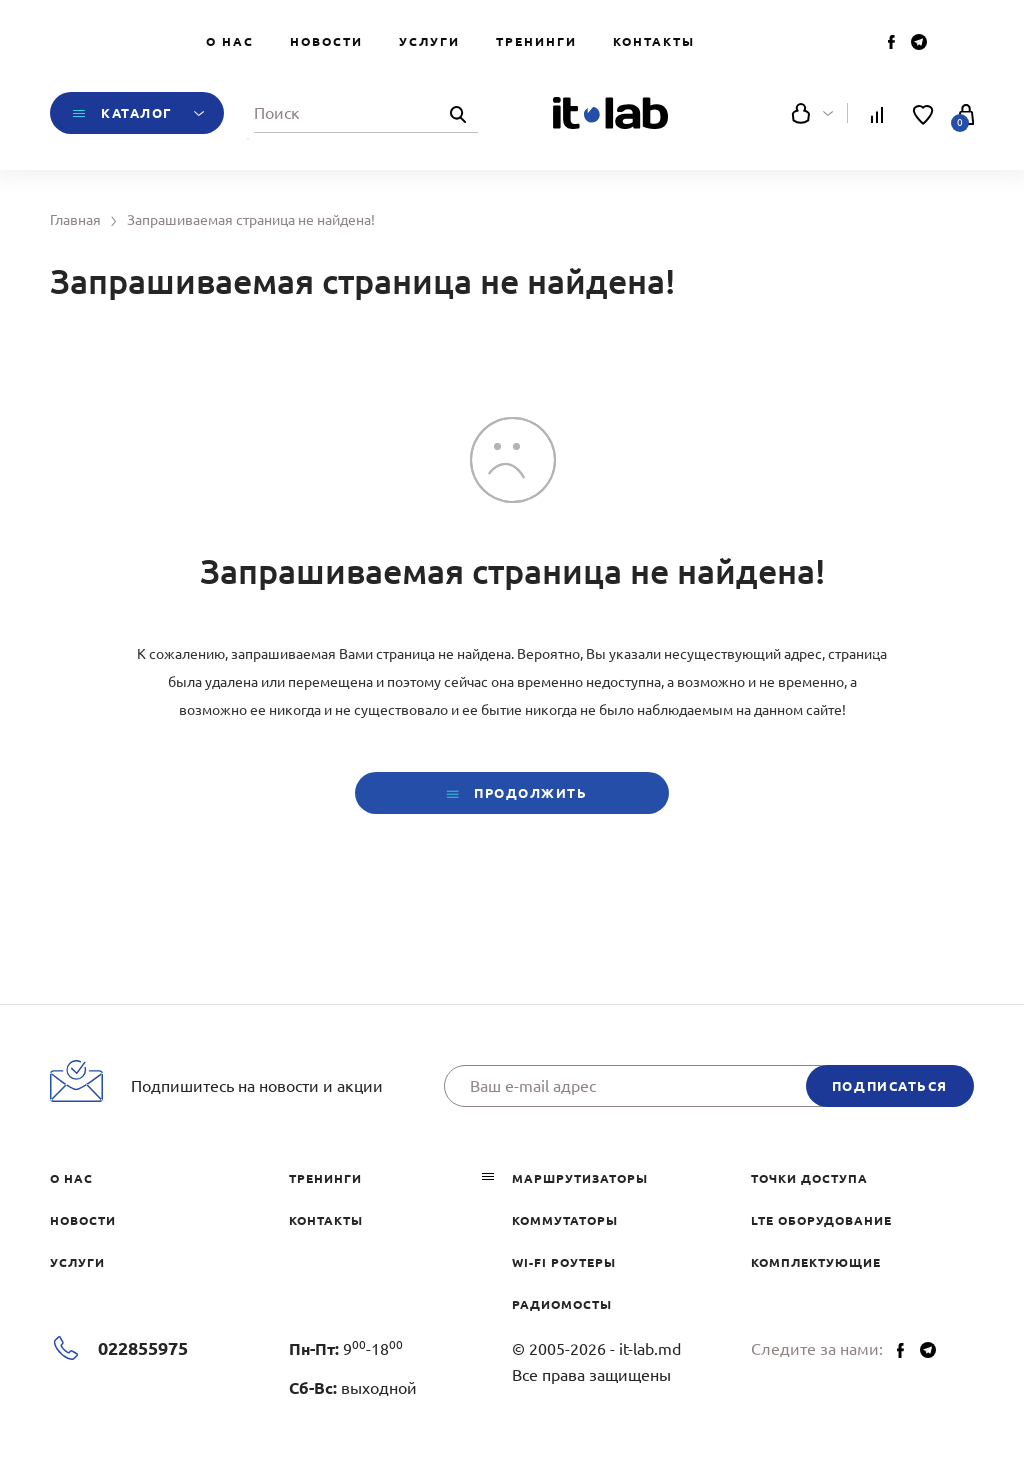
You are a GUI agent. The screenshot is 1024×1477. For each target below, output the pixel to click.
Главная (75, 220)
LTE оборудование (821, 1220)
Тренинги (536, 41)
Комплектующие (816, 1262)
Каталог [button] (137, 113)
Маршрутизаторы (580, 1178)
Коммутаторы (565, 1220)
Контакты (654, 41)
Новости (326, 41)
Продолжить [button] (511, 794)
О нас (230, 41)
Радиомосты (562, 1304)
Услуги (429, 41)
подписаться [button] (890, 1086)
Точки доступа (809, 1178)
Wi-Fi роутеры (564, 1262)
